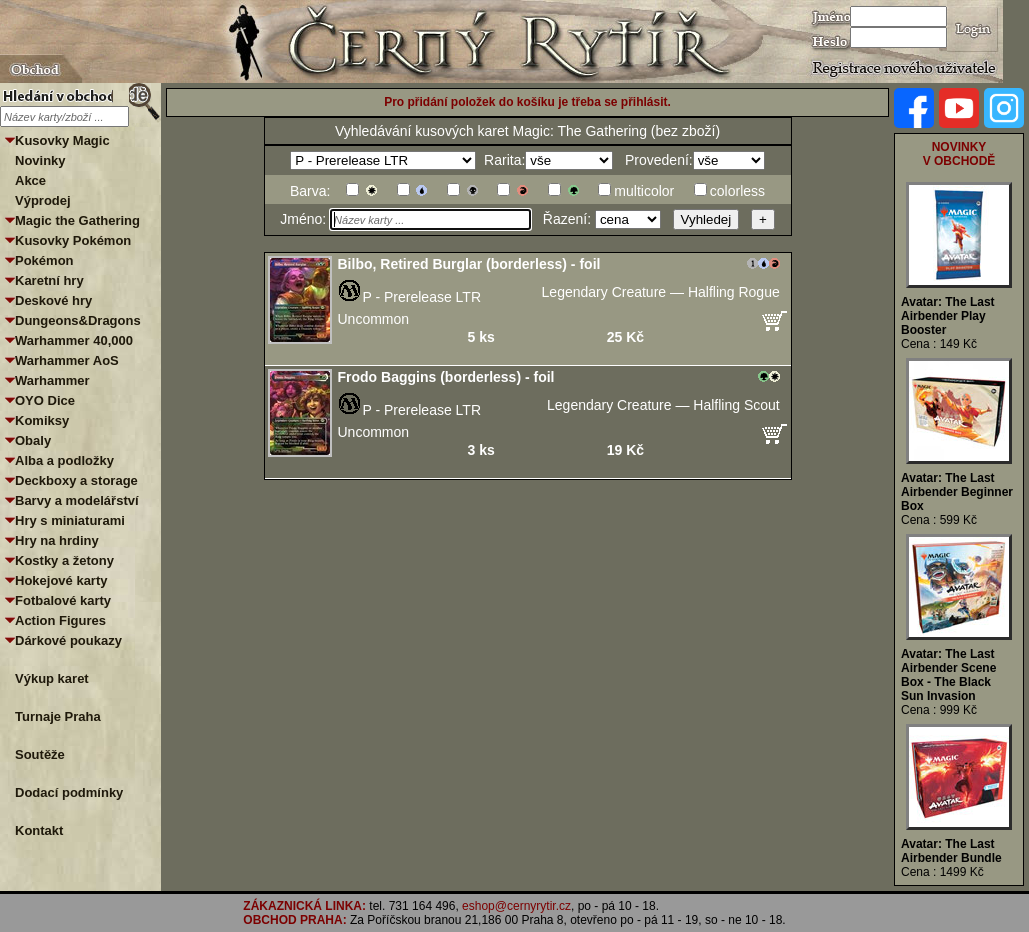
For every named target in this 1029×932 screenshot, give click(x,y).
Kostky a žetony (64, 560)
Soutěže (40, 754)
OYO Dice (45, 400)
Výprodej (43, 200)
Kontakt (39, 830)
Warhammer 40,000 (74, 340)
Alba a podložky (64, 460)
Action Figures (60, 620)
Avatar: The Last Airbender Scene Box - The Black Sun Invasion (948, 675)
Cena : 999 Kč (939, 710)
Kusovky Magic (62, 140)
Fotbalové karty (63, 600)
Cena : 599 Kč (939, 520)
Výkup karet (52, 678)
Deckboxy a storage (76, 480)
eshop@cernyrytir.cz (516, 906)
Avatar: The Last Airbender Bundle (951, 851)
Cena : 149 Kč (939, 344)
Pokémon (44, 260)
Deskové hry (53, 300)
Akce (30, 180)
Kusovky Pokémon (73, 240)
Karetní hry (49, 280)
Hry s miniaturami (70, 520)
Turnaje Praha (58, 716)
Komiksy (42, 420)
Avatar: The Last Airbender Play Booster (948, 316)
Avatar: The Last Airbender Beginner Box (957, 492)
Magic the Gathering (77, 220)
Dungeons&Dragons (78, 320)
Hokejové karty (61, 580)
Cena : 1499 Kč (942, 872)
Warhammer (52, 380)
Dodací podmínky (69, 792)
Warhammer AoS (67, 360)
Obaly (33, 440)
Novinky (40, 160)
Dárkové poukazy (68, 640)
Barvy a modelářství (77, 500)
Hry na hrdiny (57, 540)
